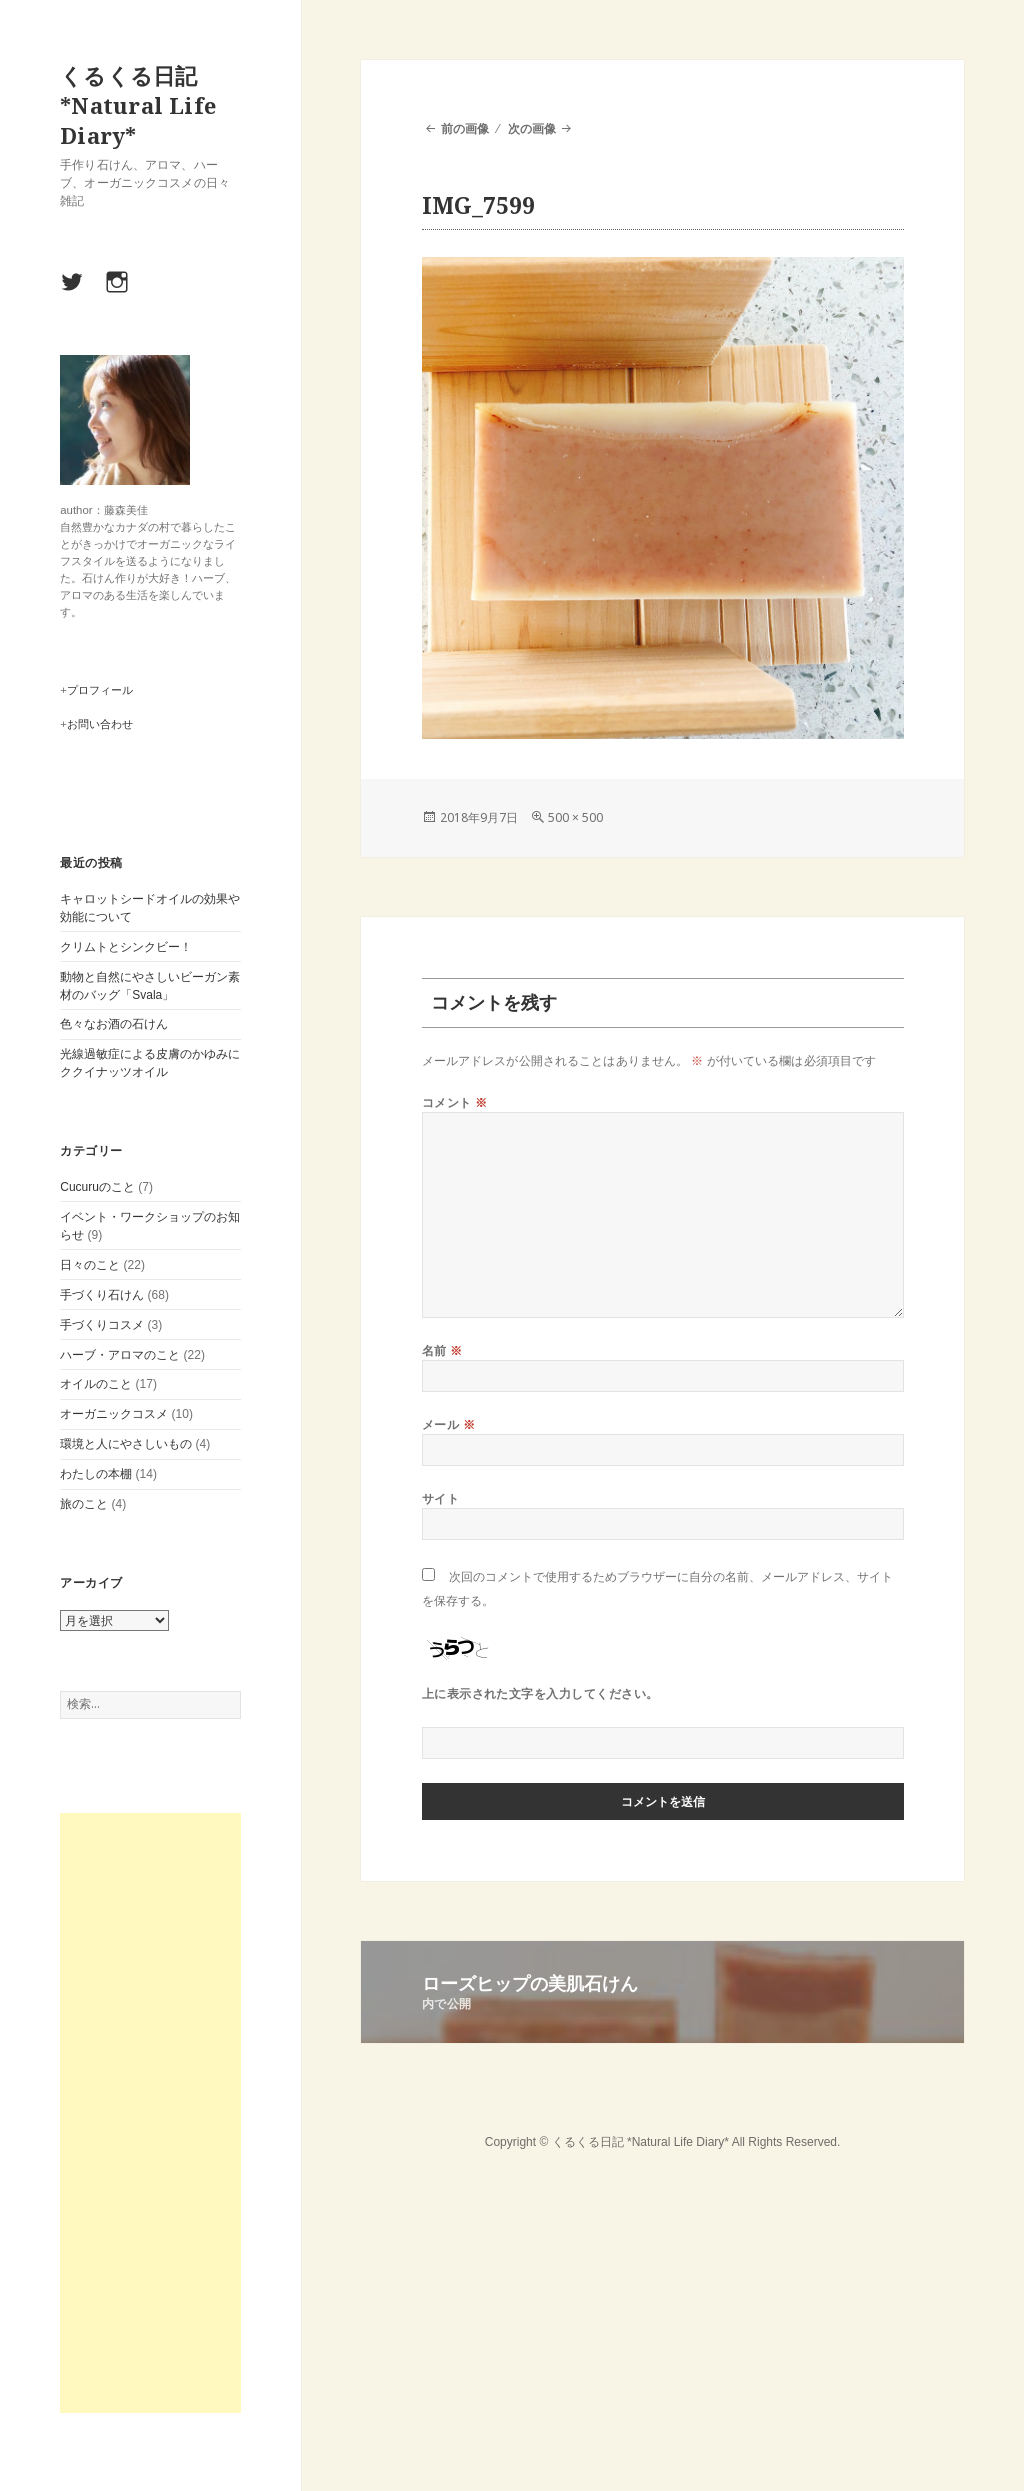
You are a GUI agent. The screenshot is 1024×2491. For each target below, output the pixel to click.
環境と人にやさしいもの (126, 1444)
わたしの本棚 (96, 1474)
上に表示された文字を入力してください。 (540, 1693)
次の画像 (532, 128)
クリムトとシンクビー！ (126, 947)
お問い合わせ (100, 724)
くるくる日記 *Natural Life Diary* (138, 105)
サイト (440, 1498)
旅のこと (84, 1504)
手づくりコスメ (102, 1325)
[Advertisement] (150, 2113)
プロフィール (100, 690)
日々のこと (90, 1265)
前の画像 (465, 128)
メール (448, 1424)
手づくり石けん (102, 1295)
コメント (455, 1102)
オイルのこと (96, 1384)
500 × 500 (575, 817)
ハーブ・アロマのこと (120, 1355)
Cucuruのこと (97, 1187)
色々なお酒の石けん (114, 1024)
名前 (442, 1350)
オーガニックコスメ (114, 1414)
